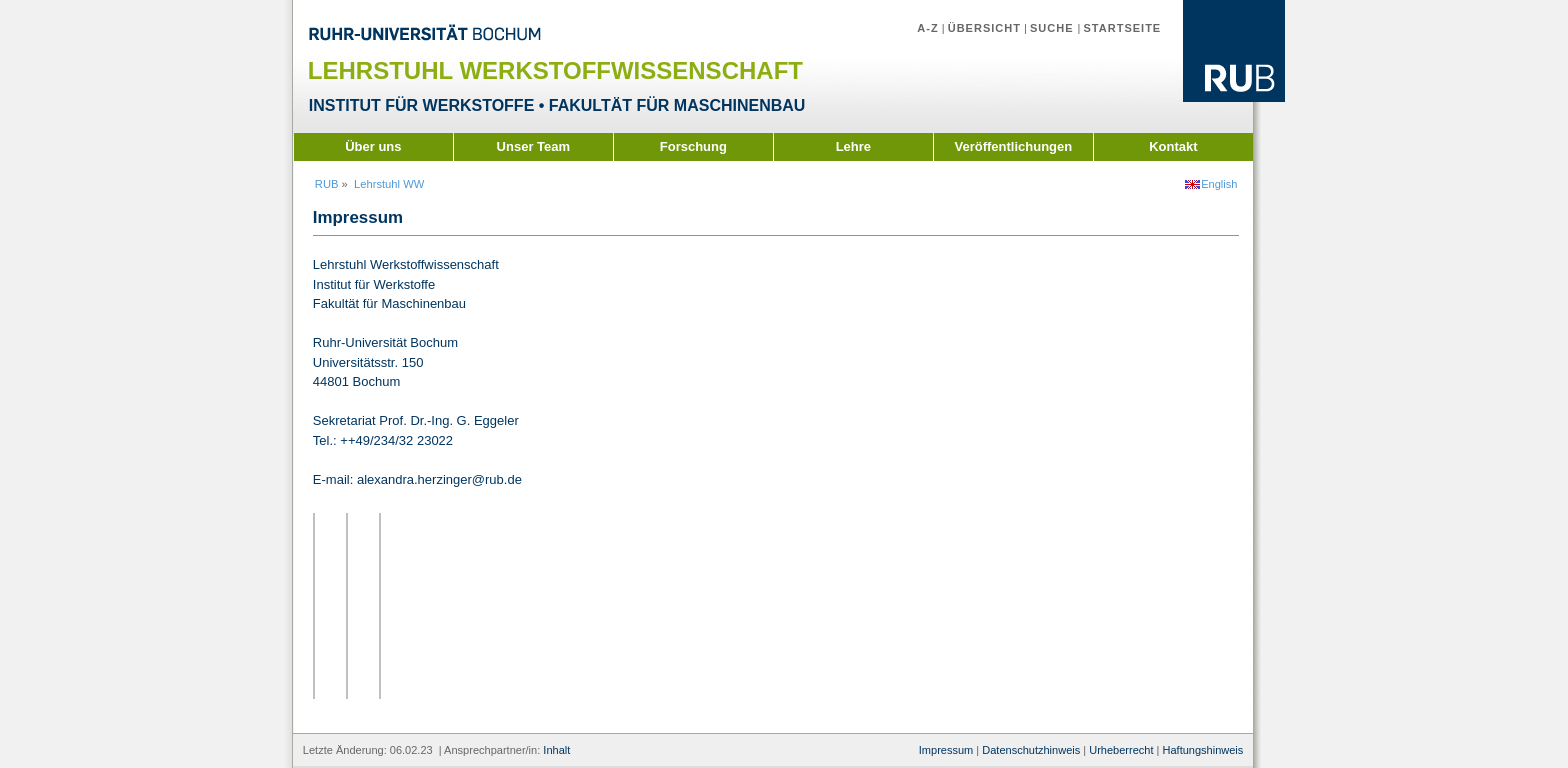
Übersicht (984, 28)
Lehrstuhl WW (389, 184)
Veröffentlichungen (1013, 146)
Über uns (373, 146)
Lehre (853, 146)
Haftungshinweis (1202, 750)
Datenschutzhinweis (1031, 750)
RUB (327, 184)
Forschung (693, 146)
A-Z (927, 28)
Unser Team (533, 146)
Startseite (1122, 28)
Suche (1054, 28)
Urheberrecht (1121, 750)
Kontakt (1173, 146)
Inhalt (556, 750)
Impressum (946, 750)
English (1219, 184)
